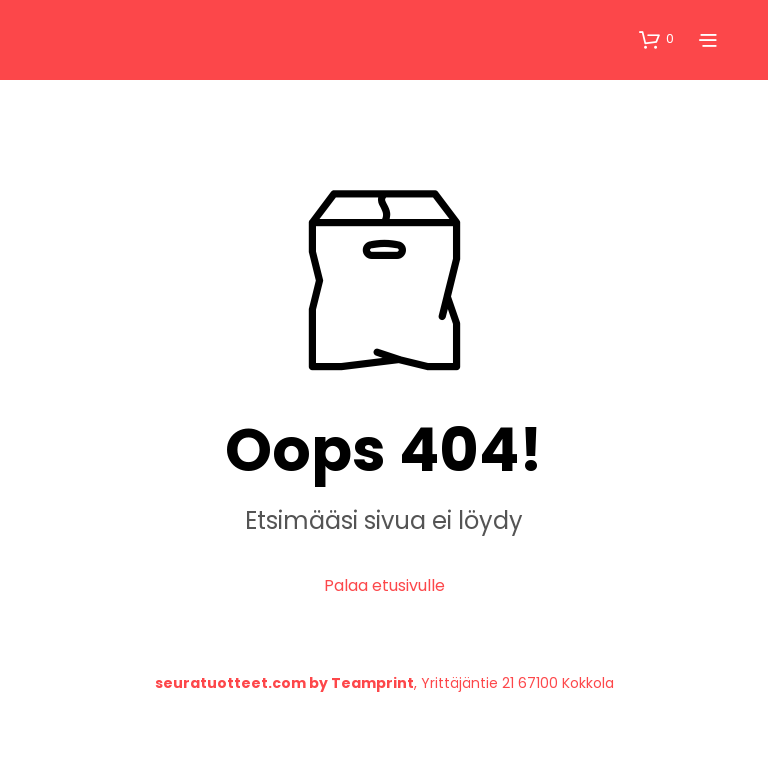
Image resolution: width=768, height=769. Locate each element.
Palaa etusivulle (384, 585)
